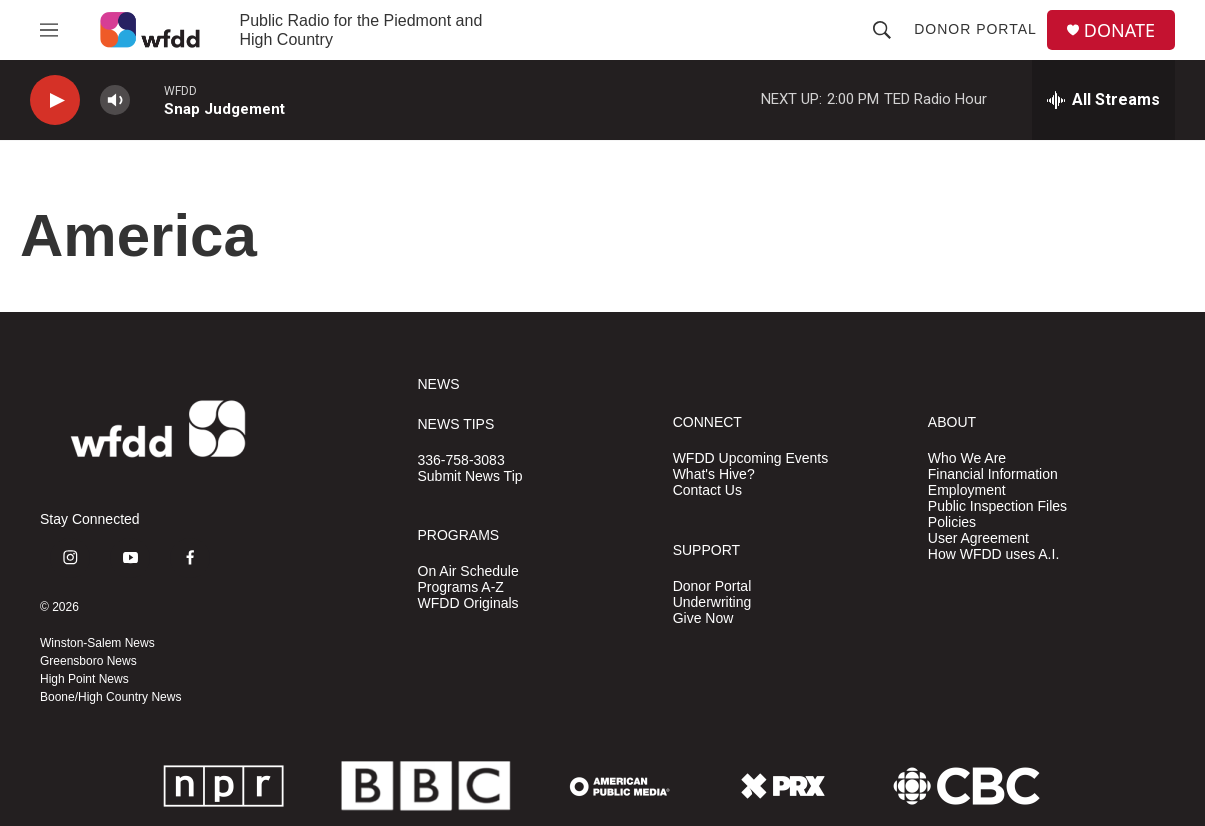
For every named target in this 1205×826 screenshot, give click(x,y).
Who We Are (967, 458)
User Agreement (978, 538)
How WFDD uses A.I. (993, 554)
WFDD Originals (468, 603)
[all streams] (1103, 100)
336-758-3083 (461, 460)
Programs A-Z (461, 587)
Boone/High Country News (110, 697)
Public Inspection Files (997, 506)
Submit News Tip (470, 476)
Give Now (703, 618)
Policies (952, 522)
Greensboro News (88, 661)
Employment (967, 490)
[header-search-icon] (882, 30)
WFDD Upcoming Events (751, 458)
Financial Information (993, 474)
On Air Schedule (468, 571)
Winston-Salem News (97, 643)
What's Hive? (714, 474)
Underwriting (712, 602)
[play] (55, 100)
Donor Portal (975, 29)
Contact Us (707, 490)
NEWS (439, 384)
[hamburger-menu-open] (49, 30)
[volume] (115, 100)
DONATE (1119, 30)
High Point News (84, 679)
